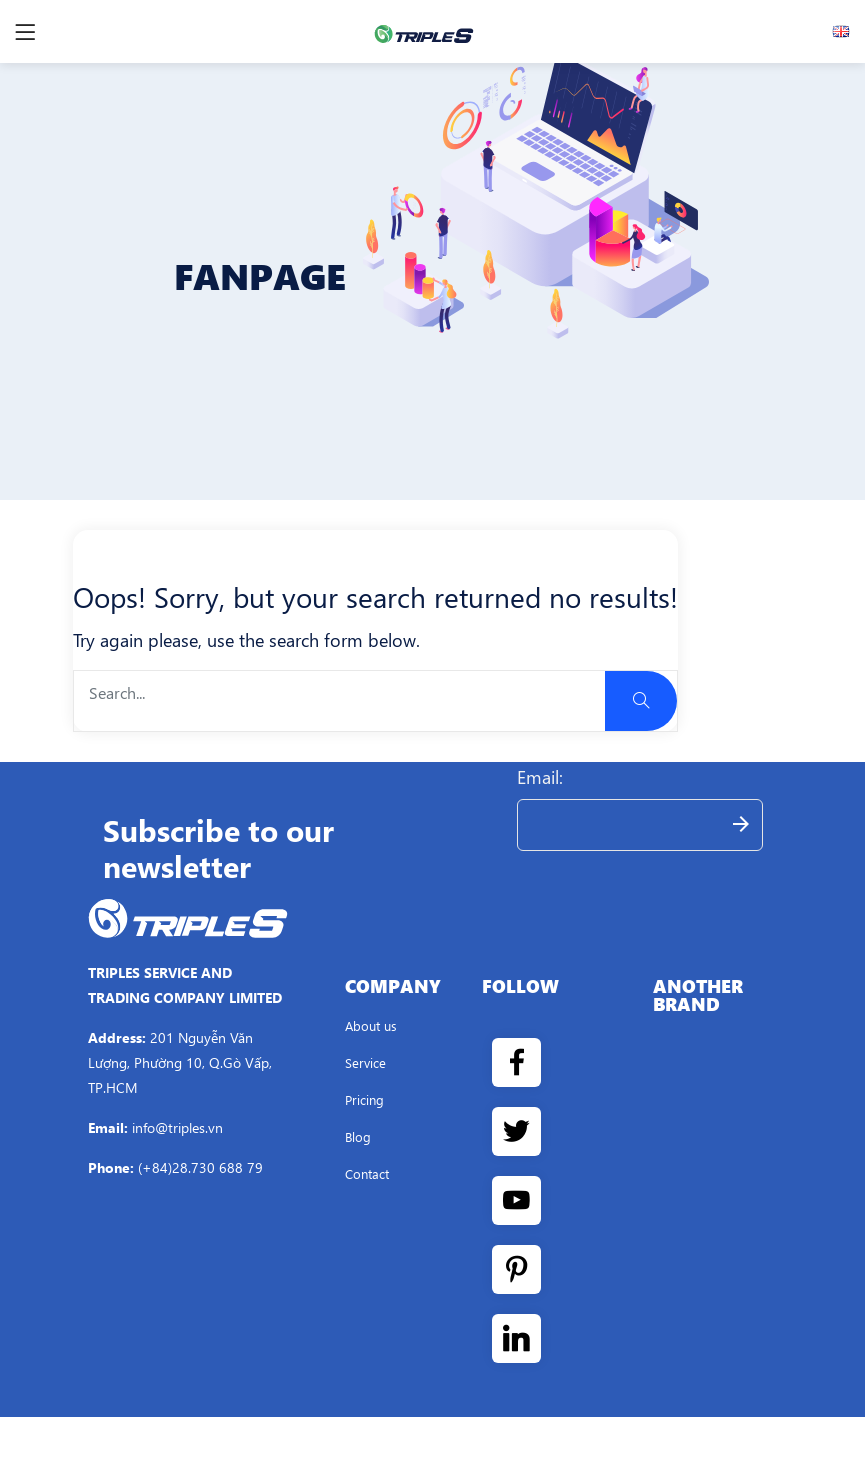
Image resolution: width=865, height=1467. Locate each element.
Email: (540, 777)
